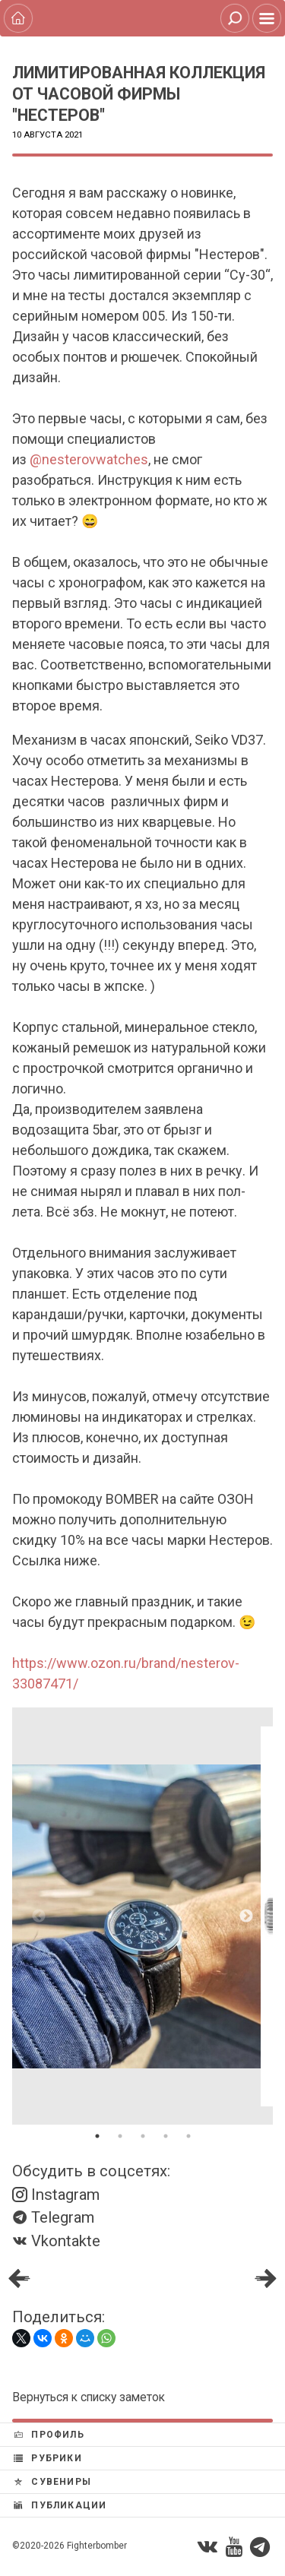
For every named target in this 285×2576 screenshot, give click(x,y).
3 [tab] (142, 2136)
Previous (38, 1916)
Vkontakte (56, 2241)
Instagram (56, 2194)
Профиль (49, 2434)
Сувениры (52, 2481)
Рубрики (48, 2458)
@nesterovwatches (89, 459)
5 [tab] (188, 2136)
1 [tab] (97, 2136)
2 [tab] (120, 2136)
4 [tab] (165, 2136)
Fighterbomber (97, 2545)
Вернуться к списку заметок (88, 2397)
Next (246, 1916)
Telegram (53, 2217)
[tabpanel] (142, 1916)
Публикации (60, 2505)
